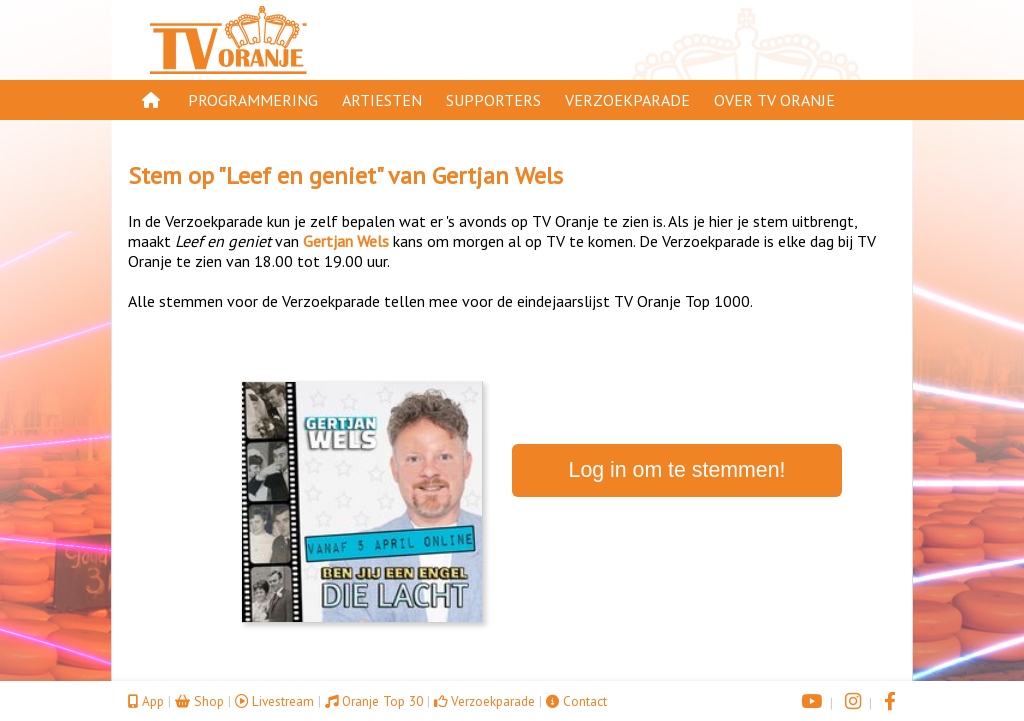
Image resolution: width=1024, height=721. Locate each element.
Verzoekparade (627, 100)
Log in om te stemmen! (677, 470)
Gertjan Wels (497, 175)
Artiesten (382, 100)
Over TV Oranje (774, 100)
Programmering (253, 100)
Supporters (493, 100)
